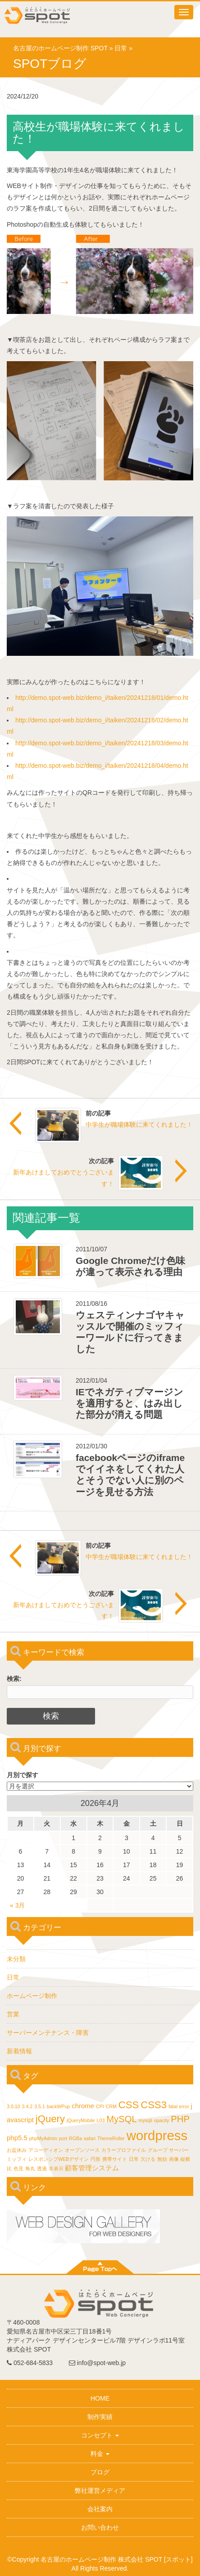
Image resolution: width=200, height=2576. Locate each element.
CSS (128, 2104)
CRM (111, 2106)
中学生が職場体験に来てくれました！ (139, 1124)
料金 (100, 2453)
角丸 (30, 2168)
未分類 (16, 1958)
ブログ (100, 2472)
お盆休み (17, 2150)
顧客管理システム (92, 2168)
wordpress (157, 2135)
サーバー (179, 2150)
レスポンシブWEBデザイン (58, 2159)
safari (89, 2138)
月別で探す (22, 1775)
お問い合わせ (100, 2527)
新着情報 (19, 2051)
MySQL (121, 2119)
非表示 (56, 2168)
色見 (18, 2168)
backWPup (58, 2106)
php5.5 (17, 2137)
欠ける (148, 2159)
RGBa (75, 2138)
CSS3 (154, 2104)
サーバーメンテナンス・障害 (48, 2032)
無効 (162, 2159)
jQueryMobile (81, 2120)
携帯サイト (114, 2159)
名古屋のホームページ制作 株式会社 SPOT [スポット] (116, 2559)
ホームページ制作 (32, 1995)
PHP (180, 2119)
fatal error (178, 2106)
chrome (83, 2106)
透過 (42, 2168)
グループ (158, 2150)
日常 (120, 48)
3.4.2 (27, 2106)
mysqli (145, 2120)
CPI (100, 2106)
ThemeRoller (111, 2138)
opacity (161, 2120)
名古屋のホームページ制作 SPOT (60, 48)
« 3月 (17, 1905)
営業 (13, 2014)
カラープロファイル (123, 2150)
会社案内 (100, 2509)
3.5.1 (39, 2106)
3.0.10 (13, 2106)
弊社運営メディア (100, 2490)
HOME (100, 2398)
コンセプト (100, 2435)
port (63, 2138)
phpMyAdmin (43, 2138)
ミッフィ (17, 2159)
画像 (174, 2159)
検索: (14, 1678)
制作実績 (100, 2416)
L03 (101, 2120)
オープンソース (82, 2150)
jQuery (50, 2118)
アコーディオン (45, 2150)
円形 (95, 2159)
